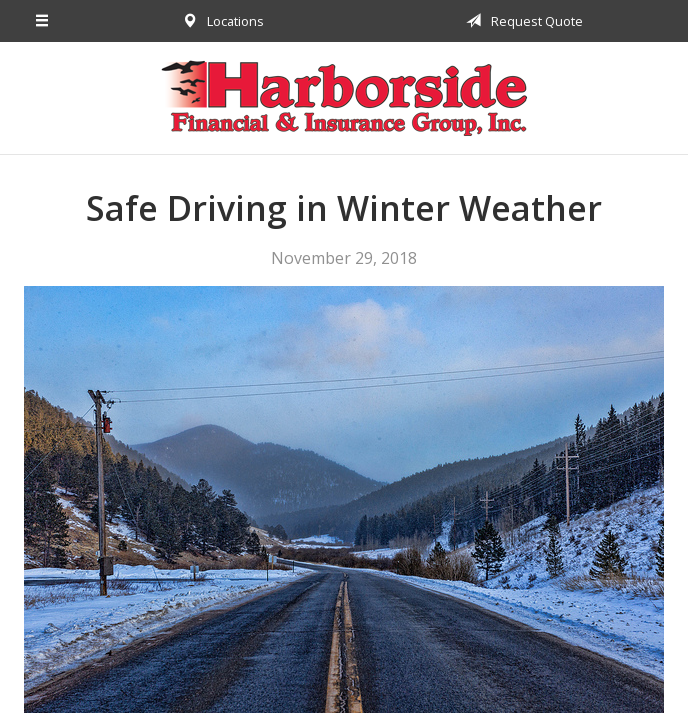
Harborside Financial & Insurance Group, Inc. (344, 98)
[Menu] (42, 21)
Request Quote (521, 21)
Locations (219, 21)
